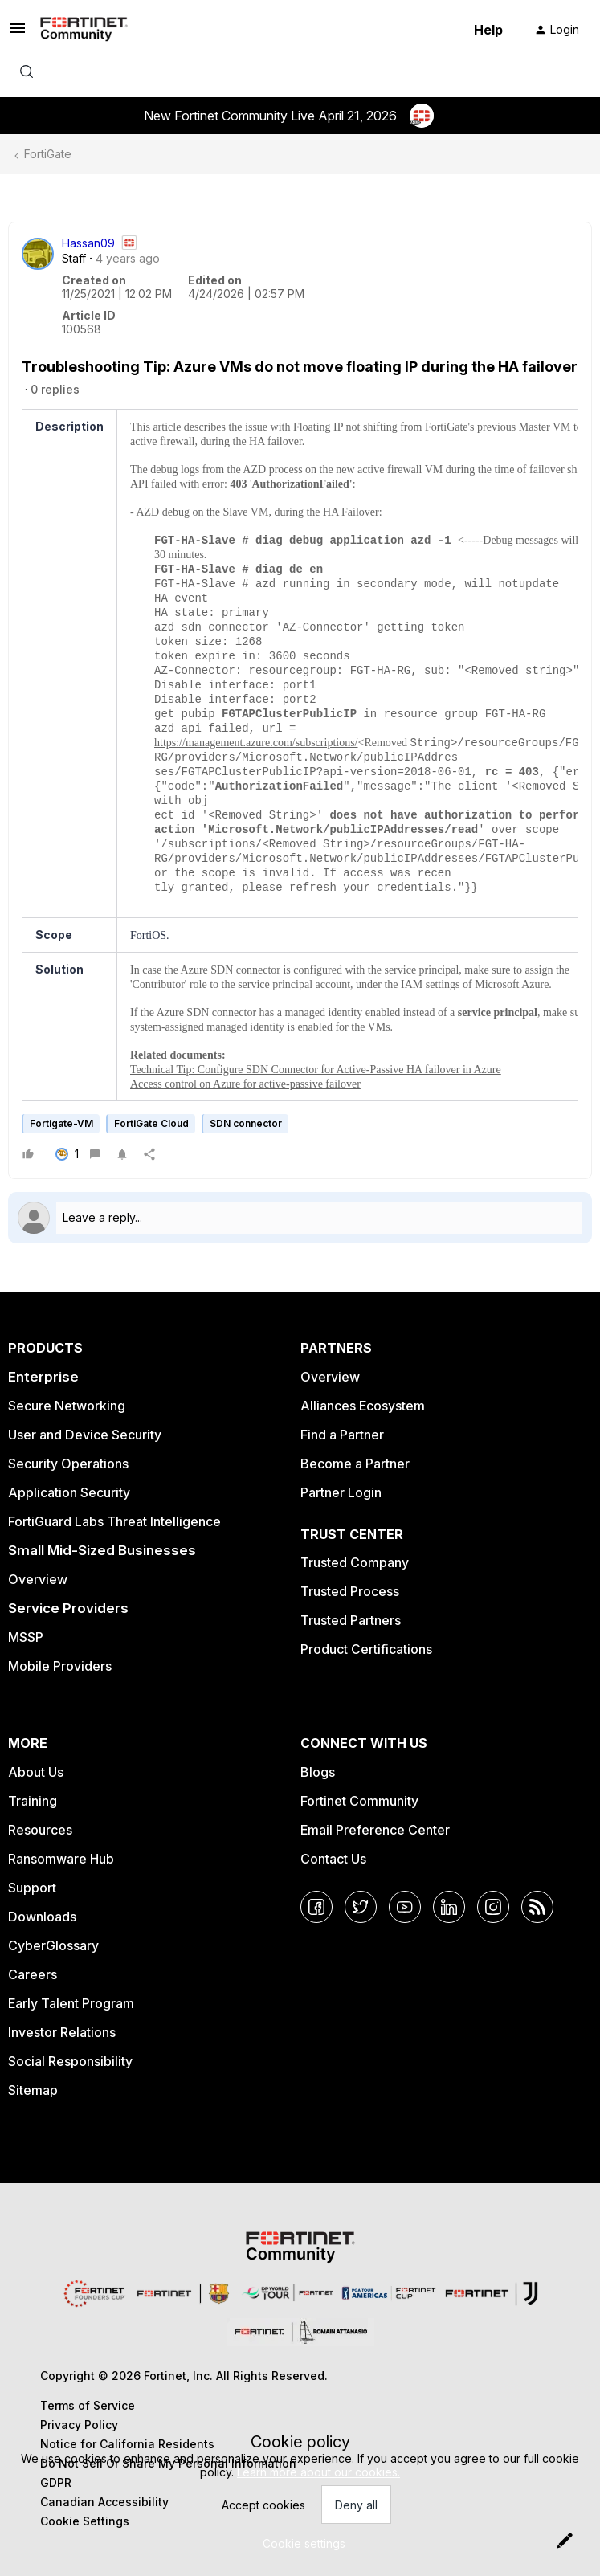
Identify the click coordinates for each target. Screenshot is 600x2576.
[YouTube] (405, 1907)
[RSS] (537, 1907)
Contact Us (333, 1859)
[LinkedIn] (449, 1907)
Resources (40, 1830)
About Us (35, 1772)
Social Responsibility (70, 2061)
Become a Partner (355, 1463)
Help (488, 30)
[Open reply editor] (300, 1217)
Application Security (69, 1492)
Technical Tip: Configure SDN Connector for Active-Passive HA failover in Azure (315, 1069)
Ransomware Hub (61, 1859)
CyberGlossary (53, 1945)
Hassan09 (88, 243)
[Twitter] (361, 1907)
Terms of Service (87, 2405)
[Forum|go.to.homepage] (84, 30)
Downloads (42, 1917)
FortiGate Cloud (151, 1123)
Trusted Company (354, 1562)
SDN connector (246, 1123)
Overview (37, 1579)
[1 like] (67, 1154)
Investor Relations (62, 2032)
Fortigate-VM (61, 1123)
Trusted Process (349, 1591)
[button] (17, 33)
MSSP (25, 1637)
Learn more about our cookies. (318, 2472)
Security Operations (68, 1463)
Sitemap (33, 2090)
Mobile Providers (60, 1666)
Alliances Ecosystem (362, 1406)
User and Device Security (84, 1435)
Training (32, 1801)
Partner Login (341, 1492)
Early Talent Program (71, 2003)
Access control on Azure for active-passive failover (245, 1084)
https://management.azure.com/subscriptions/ (256, 743)
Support (32, 1888)
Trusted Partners (350, 1620)
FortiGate (47, 154)
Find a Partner (342, 1435)
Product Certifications (366, 1649)
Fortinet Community (359, 1801)
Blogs (317, 1772)
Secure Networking (66, 1406)
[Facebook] (316, 1907)
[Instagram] (493, 1907)
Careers (32, 1974)
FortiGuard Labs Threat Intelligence (114, 1521)
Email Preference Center (375, 1830)
